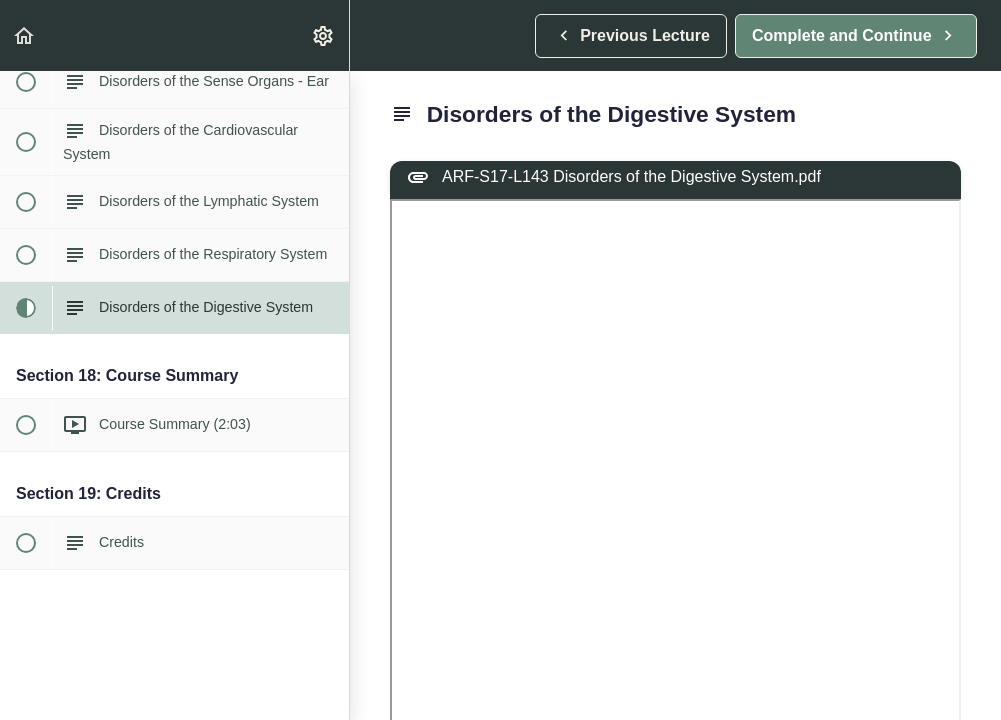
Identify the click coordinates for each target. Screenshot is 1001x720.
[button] (25, 35)
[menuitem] (324, 35)
